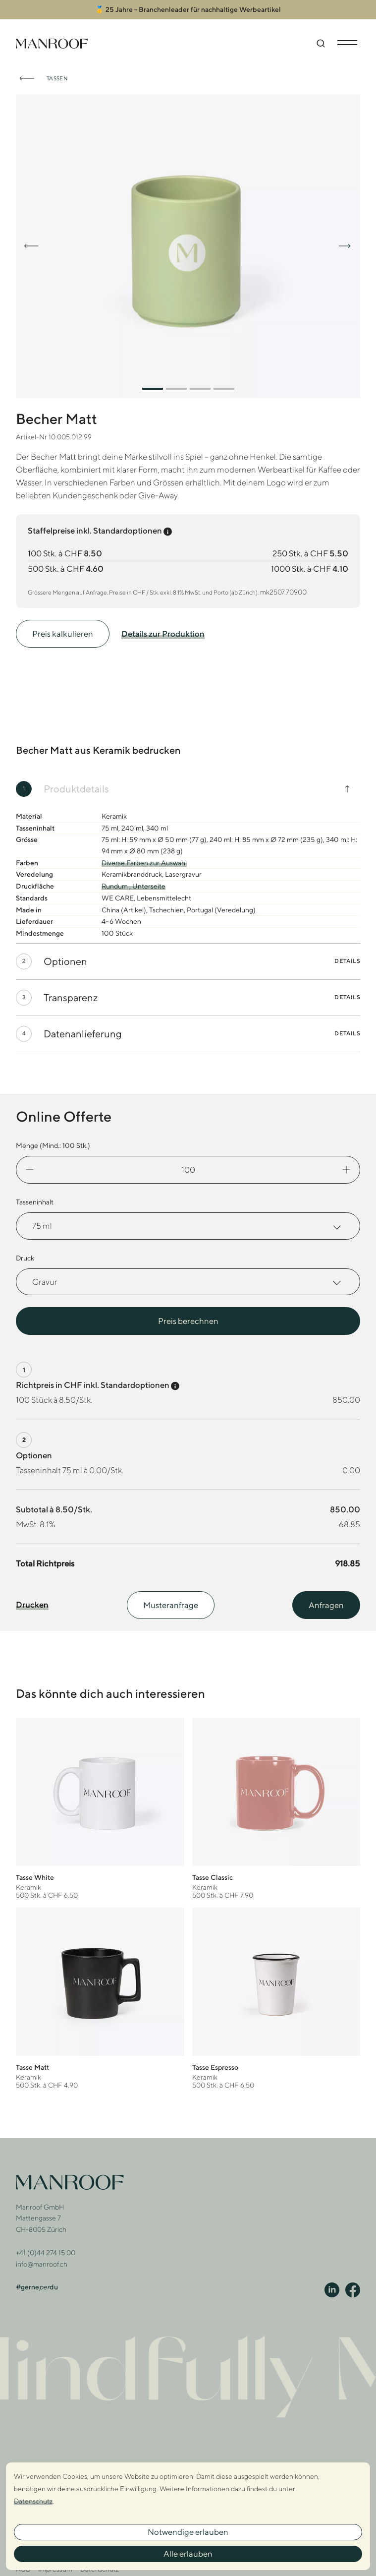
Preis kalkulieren (62, 628)
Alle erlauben (188, 2554)
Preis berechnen (188, 1315)
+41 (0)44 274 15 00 (45, 2247)
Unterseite (148, 880)
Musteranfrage (170, 1599)
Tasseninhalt (35, 1196)
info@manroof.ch (41, 2258)
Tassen (57, 72)
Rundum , (117, 880)
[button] (152, 382)
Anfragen (326, 1599)
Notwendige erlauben (188, 2532)
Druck (25, 1252)
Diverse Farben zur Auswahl (144, 857)
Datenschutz (33, 2501)
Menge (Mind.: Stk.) (53, 1139)
